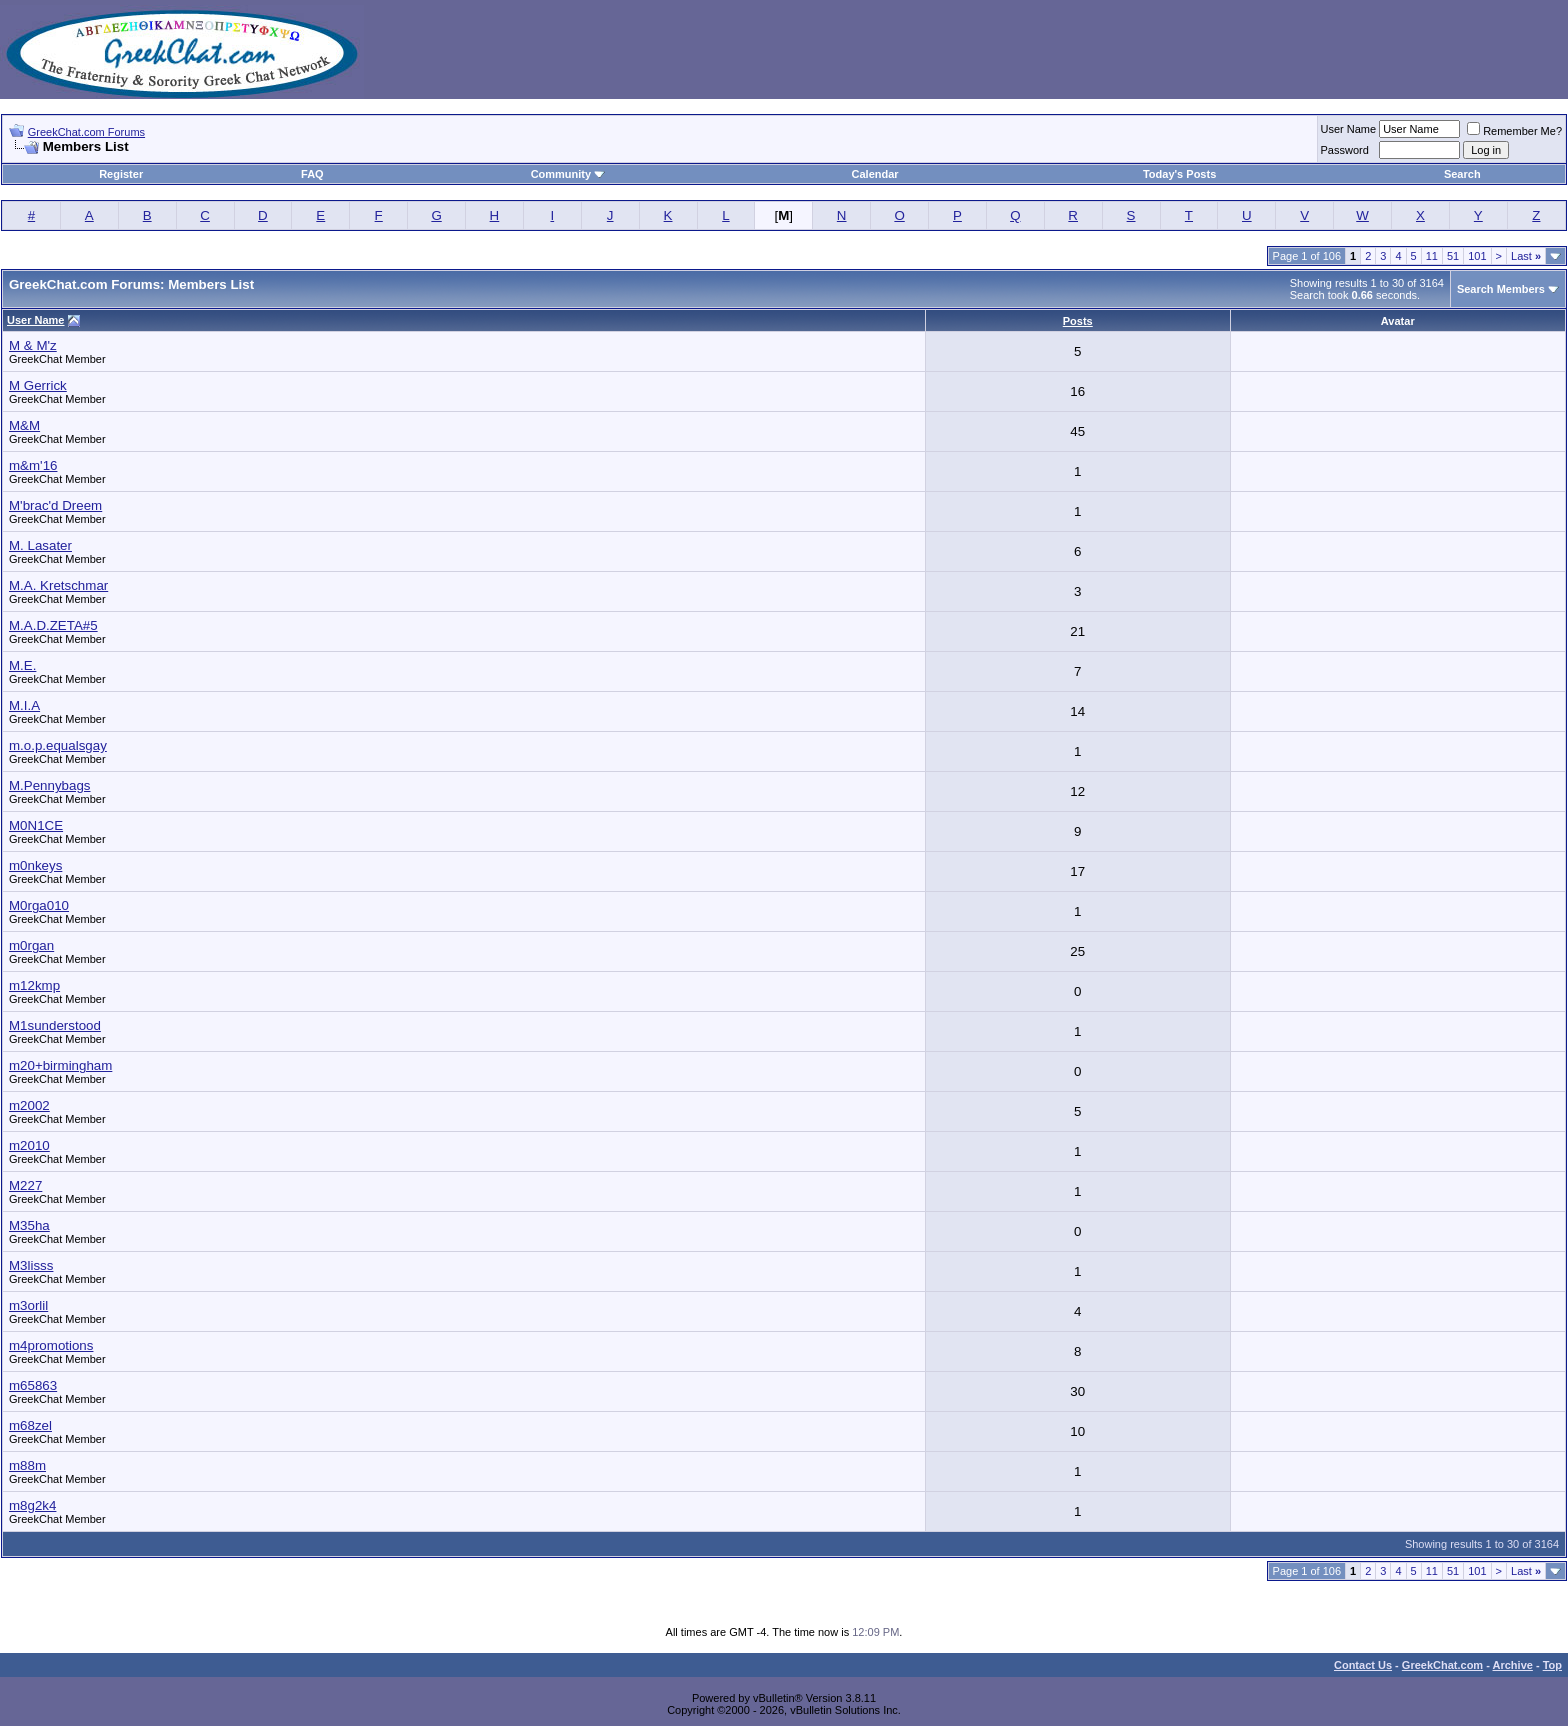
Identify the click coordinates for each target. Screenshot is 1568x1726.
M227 (25, 1185)
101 (1477, 256)
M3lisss (31, 1265)
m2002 (29, 1105)
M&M (24, 425)
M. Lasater (40, 545)
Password (1345, 150)
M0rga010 (39, 905)
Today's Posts (1179, 174)
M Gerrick (38, 385)
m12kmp (34, 985)
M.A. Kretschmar (58, 585)
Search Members (1501, 289)
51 (1453, 256)
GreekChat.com (1442, 1665)
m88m (27, 1465)
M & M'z (33, 345)
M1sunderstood (55, 1025)
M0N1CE (36, 825)
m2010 (29, 1145)
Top (1552, 1665)
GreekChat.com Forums (86, 132)
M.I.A (24, 705)
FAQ (312, 174)
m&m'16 (33, 465)
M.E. (22, 665)
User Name (1349, 129)
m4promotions (51, 1345)
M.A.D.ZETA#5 (53, 625)
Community (568, 174)
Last (1526, 256)
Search (1462, 174)
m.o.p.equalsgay (58, 745)
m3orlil (28, 1305)
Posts (1078, 321)
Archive (1513, 1665)
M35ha (29, 1225)
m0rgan (31, 945)
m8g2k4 (32, 1505)
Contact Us (1363, 1665)
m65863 (33, 1385)
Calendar (875, 174)
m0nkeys (35, 865)
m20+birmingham (60, 1065)
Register (121, 174)
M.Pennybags (50, 785)
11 (1432, 256)
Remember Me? (1514, 131)
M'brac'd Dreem (55, 505)
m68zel (30, 1425)
